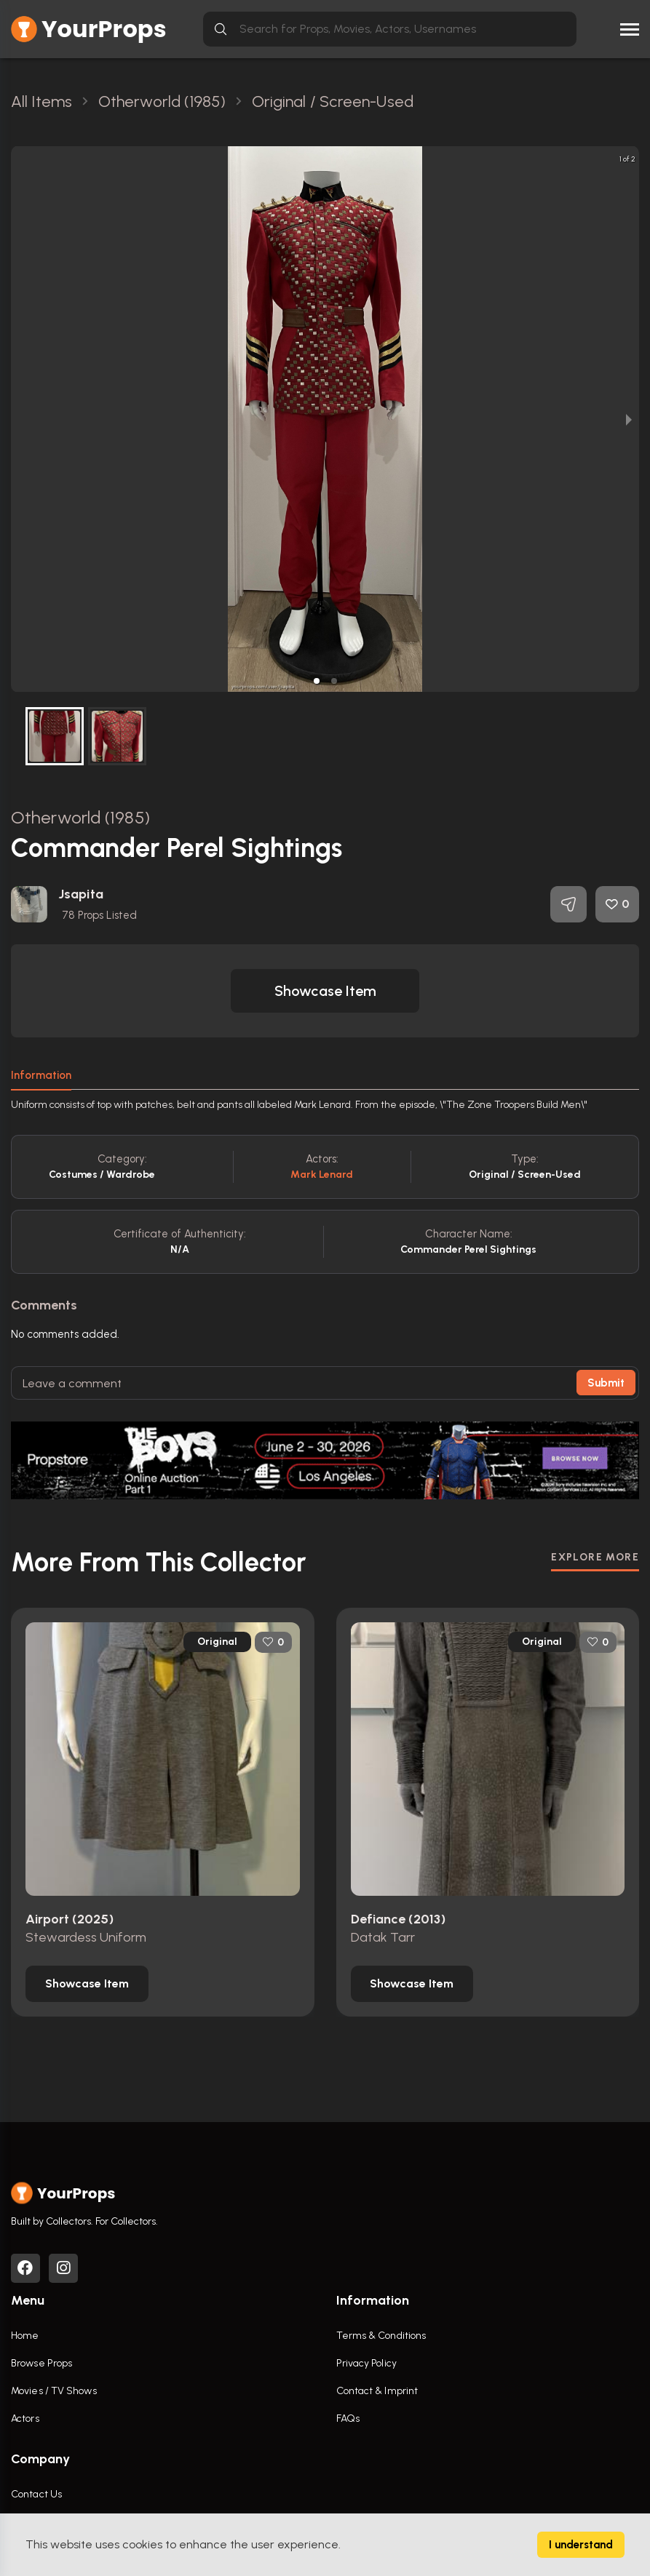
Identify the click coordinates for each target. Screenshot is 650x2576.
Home (25, 2335)
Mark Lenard (321, 1174)
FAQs (348, 2418)
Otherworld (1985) (80, 817)
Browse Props (41, 2363)
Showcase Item (325, 991)
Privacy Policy (366, 2363)
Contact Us (36, 2494)
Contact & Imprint (377, 2391)
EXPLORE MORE (595, 1557)
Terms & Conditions (381, 2335)
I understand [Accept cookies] (581, 2544)
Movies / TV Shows (54, 2391)
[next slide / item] (629, 419)
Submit (606, 1382)
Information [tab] (41, 1075)
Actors (25, 2418)
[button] (317, 681)
